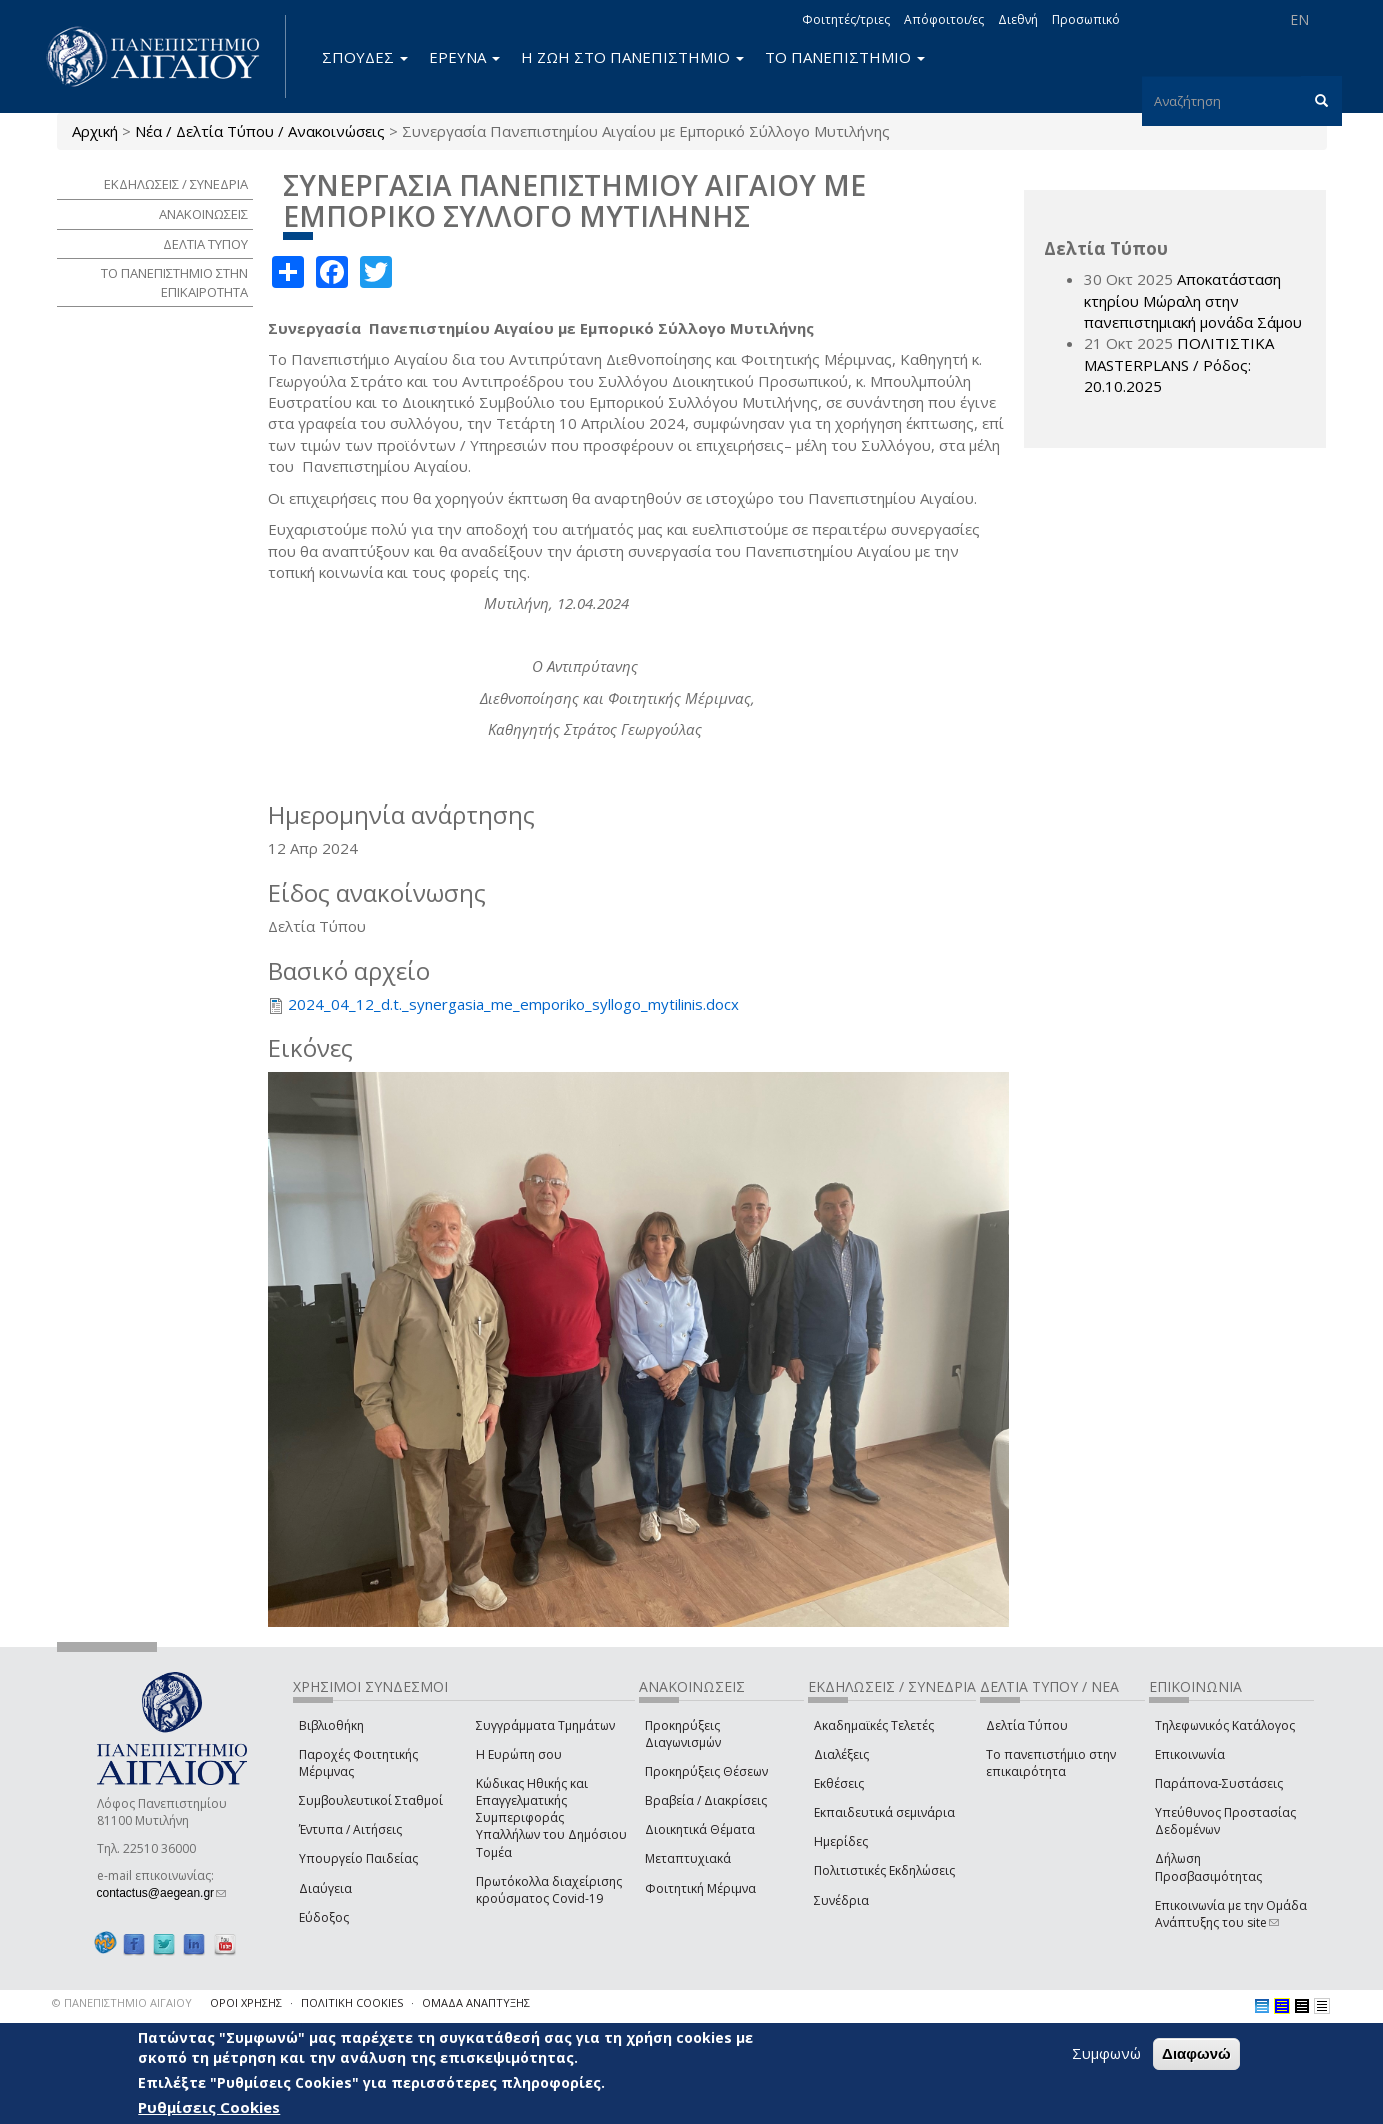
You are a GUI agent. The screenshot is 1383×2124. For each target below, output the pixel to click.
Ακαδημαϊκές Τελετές (874, 1725)
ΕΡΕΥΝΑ (464, 57)
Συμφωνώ (1106, 2054)
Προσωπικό (1086, 19)
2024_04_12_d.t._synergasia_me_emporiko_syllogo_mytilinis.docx (513, 1004)
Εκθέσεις (839, 1783)
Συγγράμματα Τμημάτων (545, 1725)
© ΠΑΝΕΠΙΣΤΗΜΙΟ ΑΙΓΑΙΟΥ (122, 2002)
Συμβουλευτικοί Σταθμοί (371, 1800)
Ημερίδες (841, 1841)
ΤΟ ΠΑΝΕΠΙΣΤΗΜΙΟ (845, 57)
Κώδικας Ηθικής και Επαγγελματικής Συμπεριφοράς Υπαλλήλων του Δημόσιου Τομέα (551, 1818)
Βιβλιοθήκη (331, 1725)
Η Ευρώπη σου (519, 1754)
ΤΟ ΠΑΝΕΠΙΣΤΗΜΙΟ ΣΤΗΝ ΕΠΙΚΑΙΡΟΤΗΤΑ (174, 282)
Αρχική (95, 131)
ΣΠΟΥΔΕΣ (365, 57)
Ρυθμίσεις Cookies (209, 2107)
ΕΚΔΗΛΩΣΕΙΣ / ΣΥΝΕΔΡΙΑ (176, 184)
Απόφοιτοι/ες (944, 19)
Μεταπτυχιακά (688, 1858)
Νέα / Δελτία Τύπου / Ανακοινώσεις (260, 131)
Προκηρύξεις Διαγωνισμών (683, 1734)
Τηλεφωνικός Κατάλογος (1225, 1725)
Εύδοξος (324, 1917)
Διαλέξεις (841, 1754)
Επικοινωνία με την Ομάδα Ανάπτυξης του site (1231, 1914)
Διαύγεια (325, 1888)
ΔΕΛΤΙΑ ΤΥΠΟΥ (205, 244)
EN (1299, 19)
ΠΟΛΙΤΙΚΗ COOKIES (352, 2002)
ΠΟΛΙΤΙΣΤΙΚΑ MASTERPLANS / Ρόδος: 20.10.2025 (1179, 364)
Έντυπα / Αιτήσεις (350, 1829)
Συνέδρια (841, 1900)
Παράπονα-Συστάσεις (1219, 1783)
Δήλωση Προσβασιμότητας (1208, 1867)
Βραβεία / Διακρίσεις (706, 1800)
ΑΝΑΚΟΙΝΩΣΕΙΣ (203, 214)
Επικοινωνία (1190, 1754)
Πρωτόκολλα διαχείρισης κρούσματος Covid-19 (549, 1890)
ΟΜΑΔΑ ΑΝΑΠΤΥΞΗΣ (476, 2002)
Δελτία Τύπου (1027, 1725)
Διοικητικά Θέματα (700, 1829)
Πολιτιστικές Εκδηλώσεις (884, 1870)
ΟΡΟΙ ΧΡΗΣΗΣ (246, 2002)
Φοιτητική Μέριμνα (700, 1888)
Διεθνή (1018, 19)
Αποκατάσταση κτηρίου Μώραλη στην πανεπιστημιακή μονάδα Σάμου (1193, 300)
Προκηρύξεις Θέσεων (706, 1771)
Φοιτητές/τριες (846, 19)
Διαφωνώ (1196, 2054)
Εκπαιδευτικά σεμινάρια (884, 1812)
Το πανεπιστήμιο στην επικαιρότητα (1051, 1763)
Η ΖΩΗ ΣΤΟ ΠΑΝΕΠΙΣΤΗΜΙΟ (632, 57)
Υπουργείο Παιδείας (358, 1858)
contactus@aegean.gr (162, 1893)
